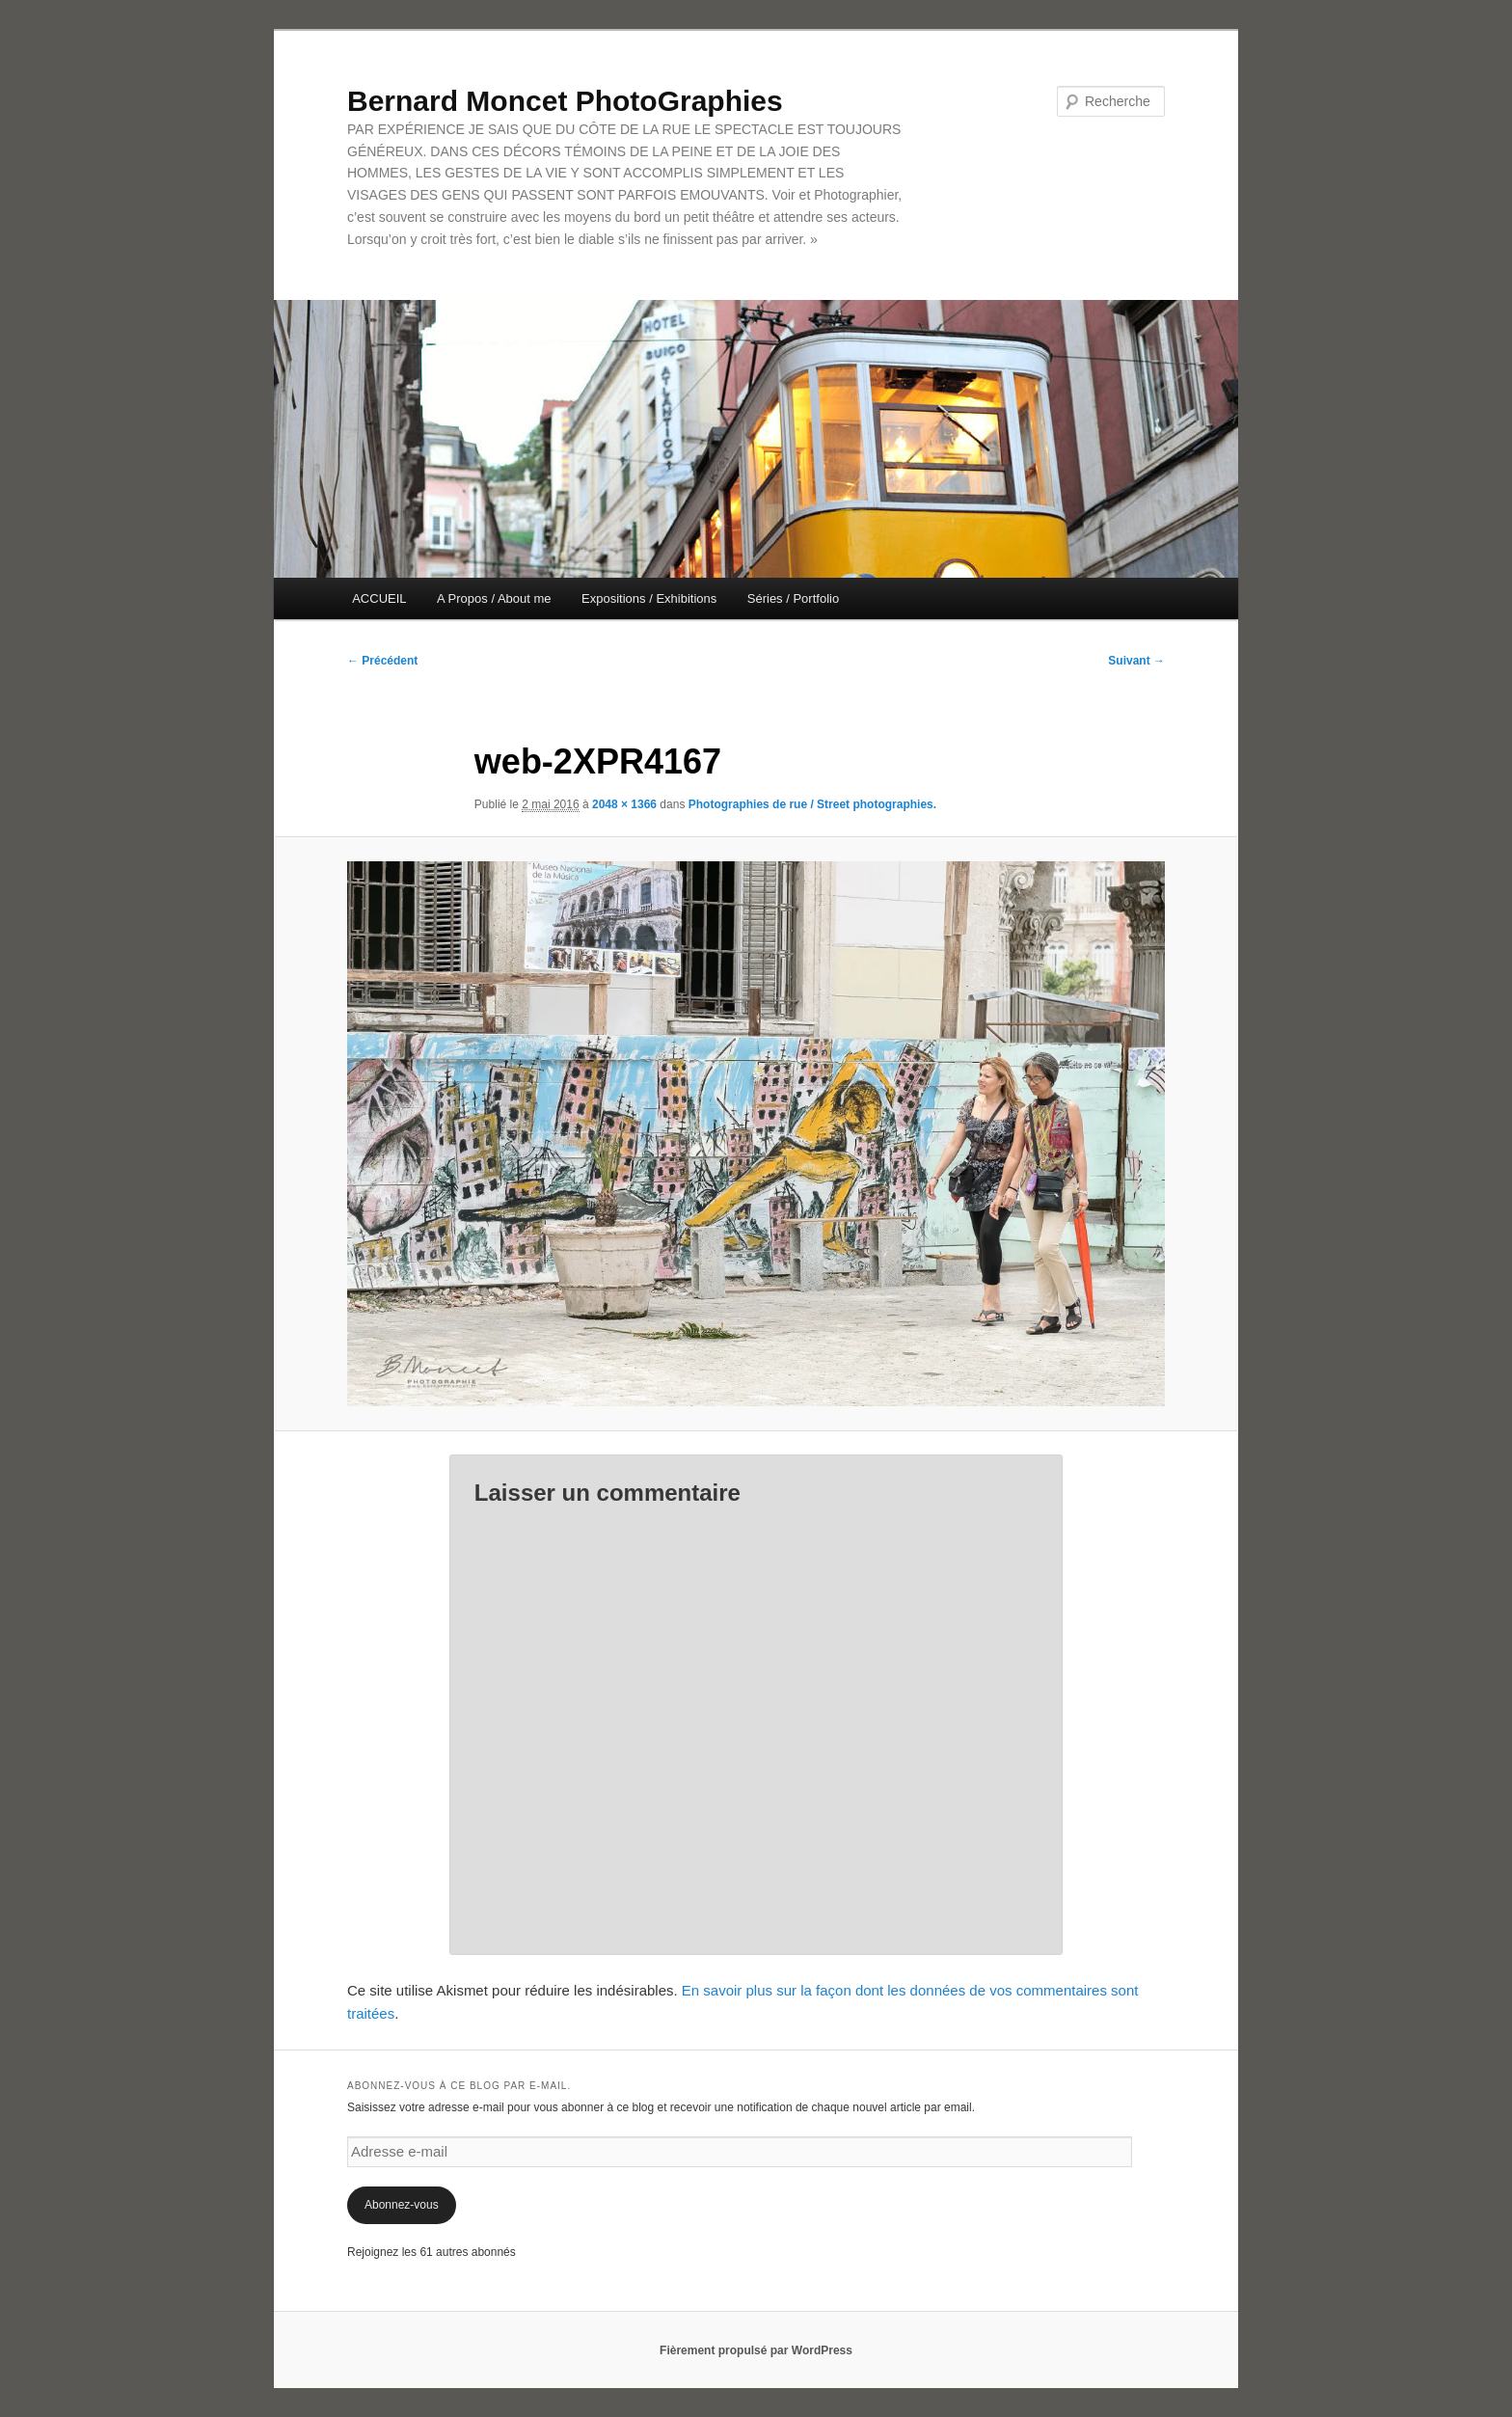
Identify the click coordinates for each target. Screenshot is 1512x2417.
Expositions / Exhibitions (648, 598)
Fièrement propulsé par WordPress (756, 2350)
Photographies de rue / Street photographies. (812, 804)
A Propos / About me (494, 598)
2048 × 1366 (624, 804)
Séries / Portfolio (793, 598)
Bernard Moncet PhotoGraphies (565, 101)
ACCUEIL (379, 598)
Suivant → (1136, 660)
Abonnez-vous (401, 2205)
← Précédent (382, 660)
